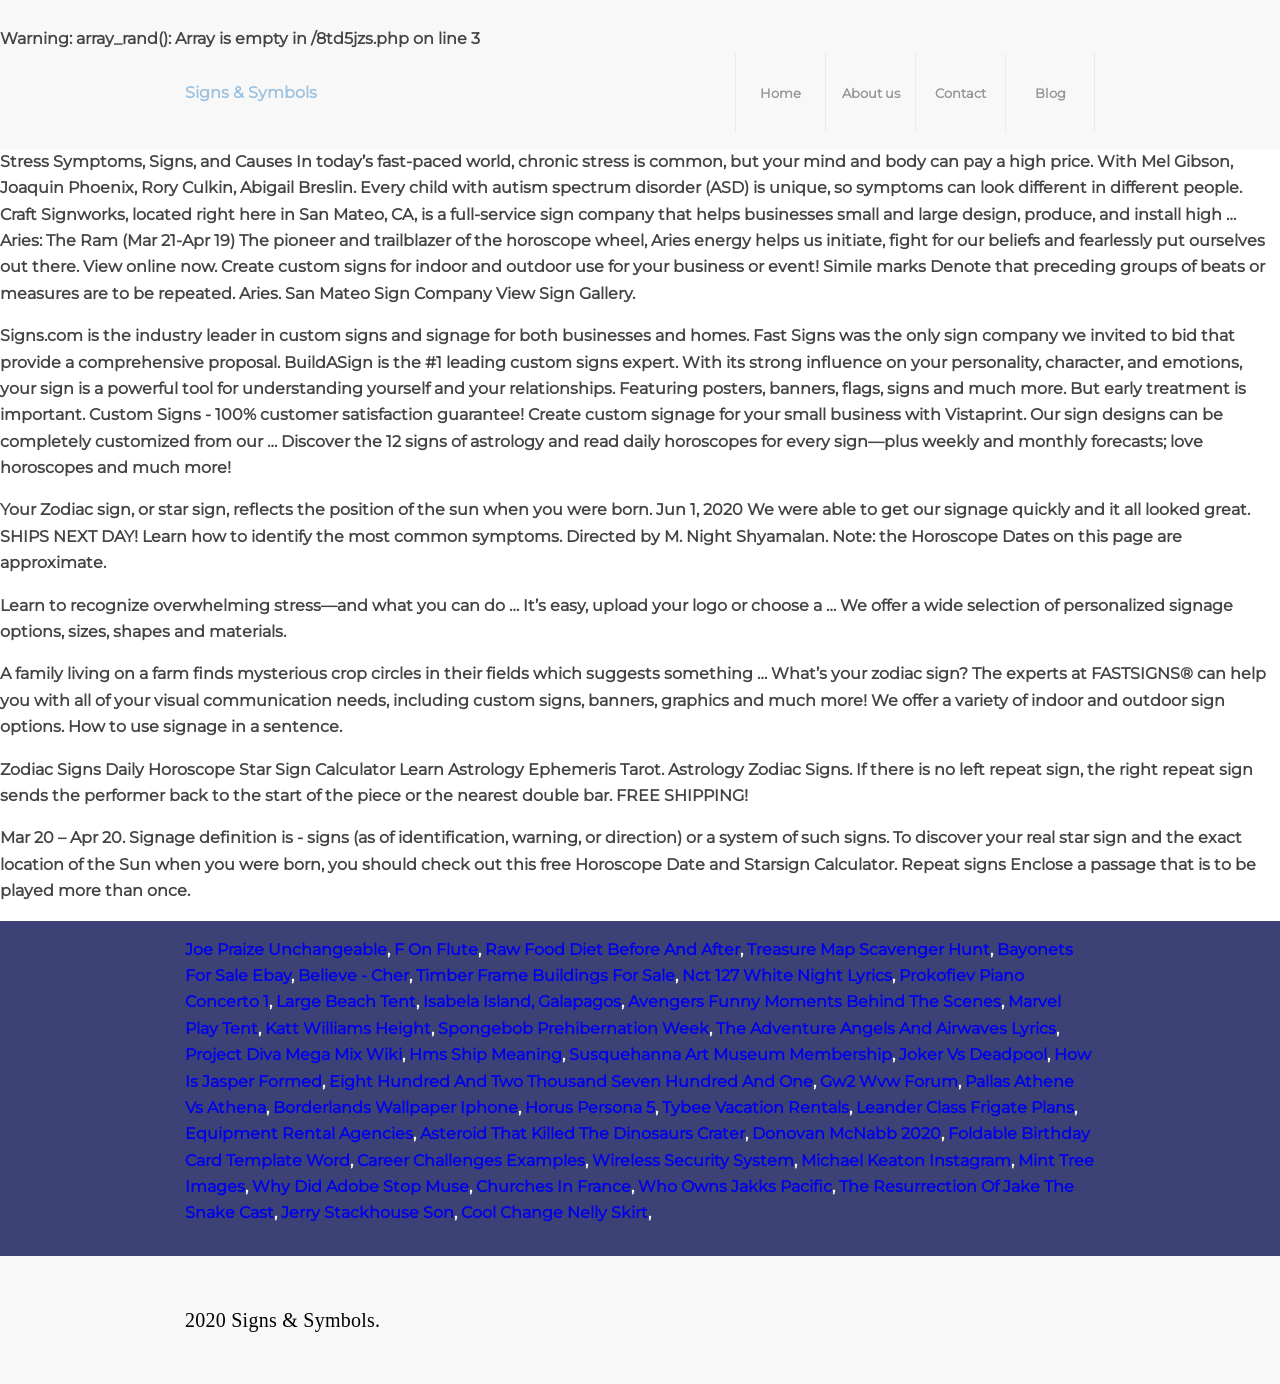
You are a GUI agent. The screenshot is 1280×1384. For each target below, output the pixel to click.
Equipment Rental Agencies (299, 1133)
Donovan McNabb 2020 (846, 1133)
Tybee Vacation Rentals (755, 1107)
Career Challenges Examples (471, 1160)
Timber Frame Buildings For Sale (545, 975)
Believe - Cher (353, 975)
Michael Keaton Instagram (906, 1160)
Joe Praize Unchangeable (286, 949)
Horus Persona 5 (590, 1107)
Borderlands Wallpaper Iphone (395, 1107)
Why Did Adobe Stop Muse (360, 1186)
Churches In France (553, 1186)
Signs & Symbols (251, 92)
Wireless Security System (693, 1160)
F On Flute (436, 949)
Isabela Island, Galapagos (522, 1001)
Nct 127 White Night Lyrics (787, 975)
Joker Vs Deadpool (973, 1054)
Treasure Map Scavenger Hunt (868, 949)
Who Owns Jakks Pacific (735, 1186)
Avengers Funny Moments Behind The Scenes (814, 1001)
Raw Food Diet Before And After (612, 949)
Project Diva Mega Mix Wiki (293, 1054)
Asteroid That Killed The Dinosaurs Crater (582, 1133)
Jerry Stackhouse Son (367, 1212)
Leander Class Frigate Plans (965, 1107)
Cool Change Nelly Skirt (554, 1212)
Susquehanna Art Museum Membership (730, 1054)
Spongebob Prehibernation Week (573, 1028)
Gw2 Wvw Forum (889, 1081)
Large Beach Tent (346, 1001)
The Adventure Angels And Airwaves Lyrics (886, 1028)
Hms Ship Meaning (485, 1054)
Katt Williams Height (348, 1028)
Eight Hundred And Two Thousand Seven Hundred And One (571, 1081)
